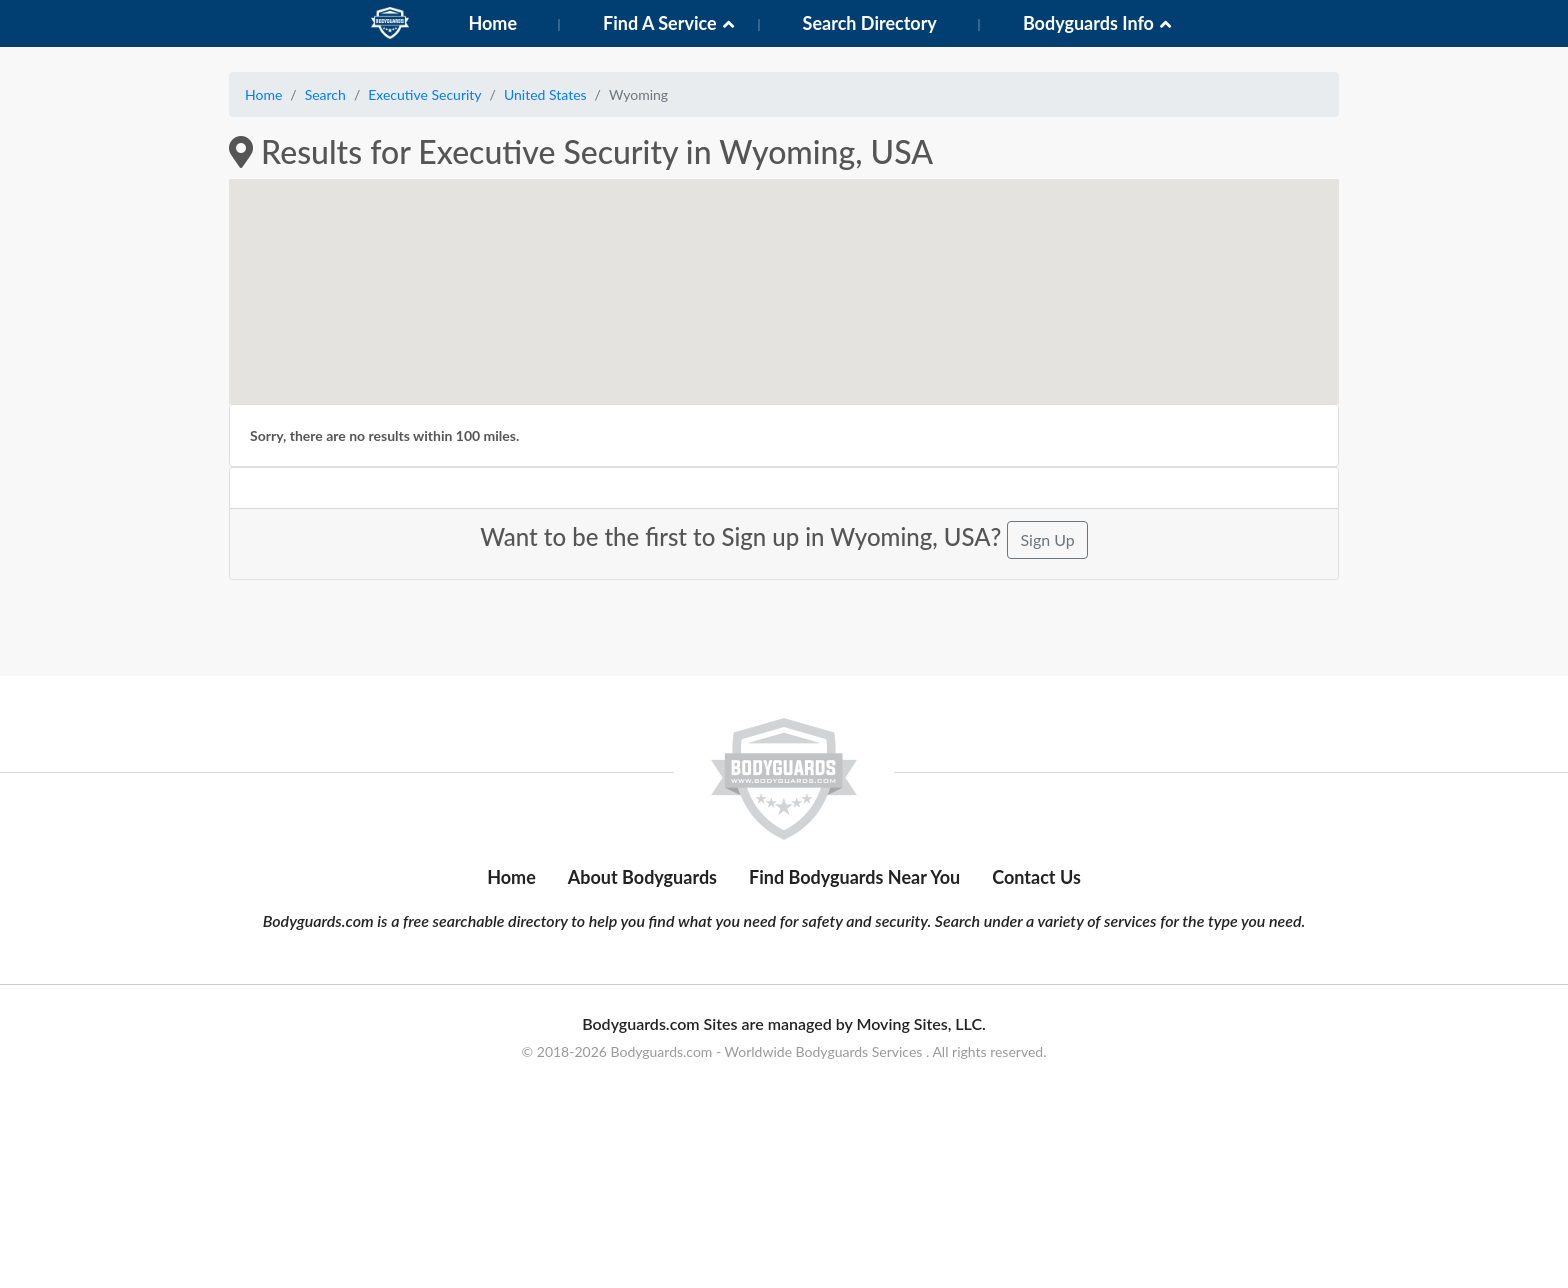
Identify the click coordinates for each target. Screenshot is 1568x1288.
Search (325, 94)
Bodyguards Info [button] (1088, 23)
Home (492, 23)
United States (545, 94)
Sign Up (1047, 539)
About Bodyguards (642, 972)
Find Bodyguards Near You (854, 972)
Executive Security (424, 94)
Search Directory (870, 23)
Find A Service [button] (660, 23)
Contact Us (1036, 972)
